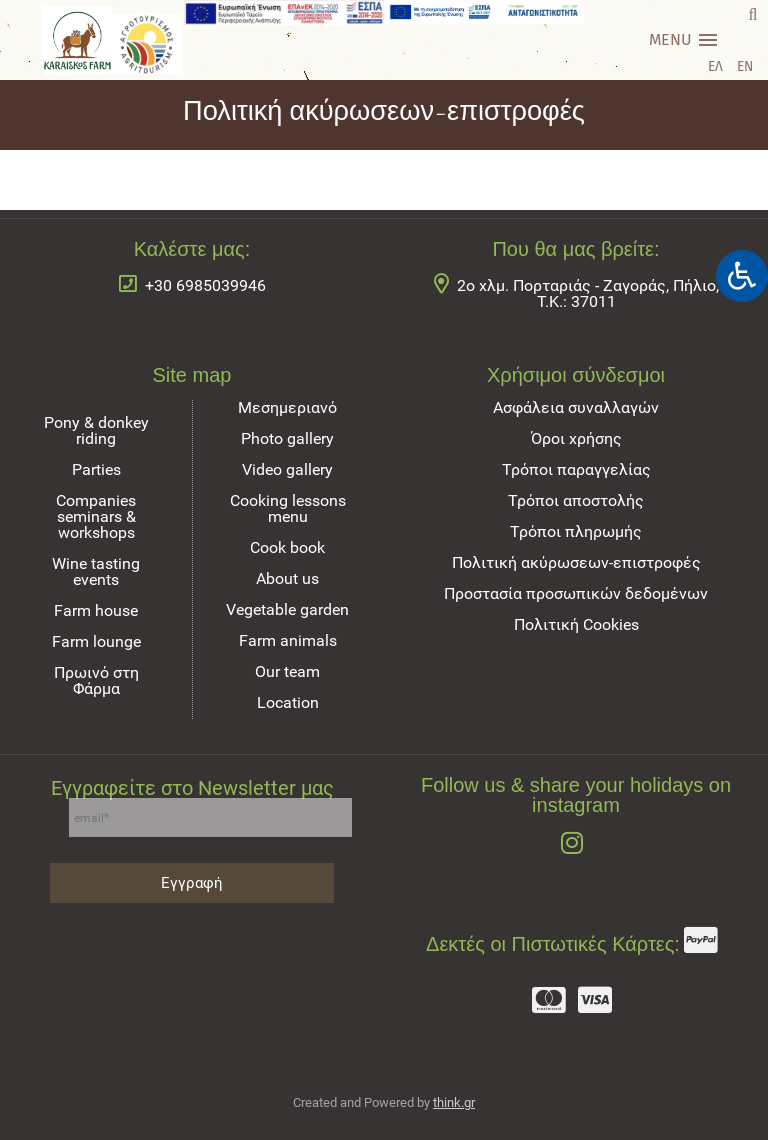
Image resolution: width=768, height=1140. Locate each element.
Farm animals (288, 640)
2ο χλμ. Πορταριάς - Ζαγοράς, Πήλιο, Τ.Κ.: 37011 (588, 293)
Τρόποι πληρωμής (576, 531)
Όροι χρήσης (576, 438)
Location (288, 702)
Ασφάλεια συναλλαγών (576, 407)
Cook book (287, 547)
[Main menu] (683, 40)
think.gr (454, 1102)
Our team (287, 671)
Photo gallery (287, 438)
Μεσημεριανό (287, 407)
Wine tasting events (96, 571)
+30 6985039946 (205, 285)
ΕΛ (715, 66)
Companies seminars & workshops (96, 516)
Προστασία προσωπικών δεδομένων (576, 593)
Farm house (96, 610)
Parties (96, 469)
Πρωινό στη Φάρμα (96, 680)
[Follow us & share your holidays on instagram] (576, 845)
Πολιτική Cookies (576, 624)
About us (287, 578)
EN (745, 66)
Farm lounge (96, 641)
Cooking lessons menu (288, 508)
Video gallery (287, 469)
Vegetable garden (287, 609)
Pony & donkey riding (96, 430)
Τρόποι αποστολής (576, 500)
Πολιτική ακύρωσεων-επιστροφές (576, 562)
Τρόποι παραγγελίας (576, 469)
